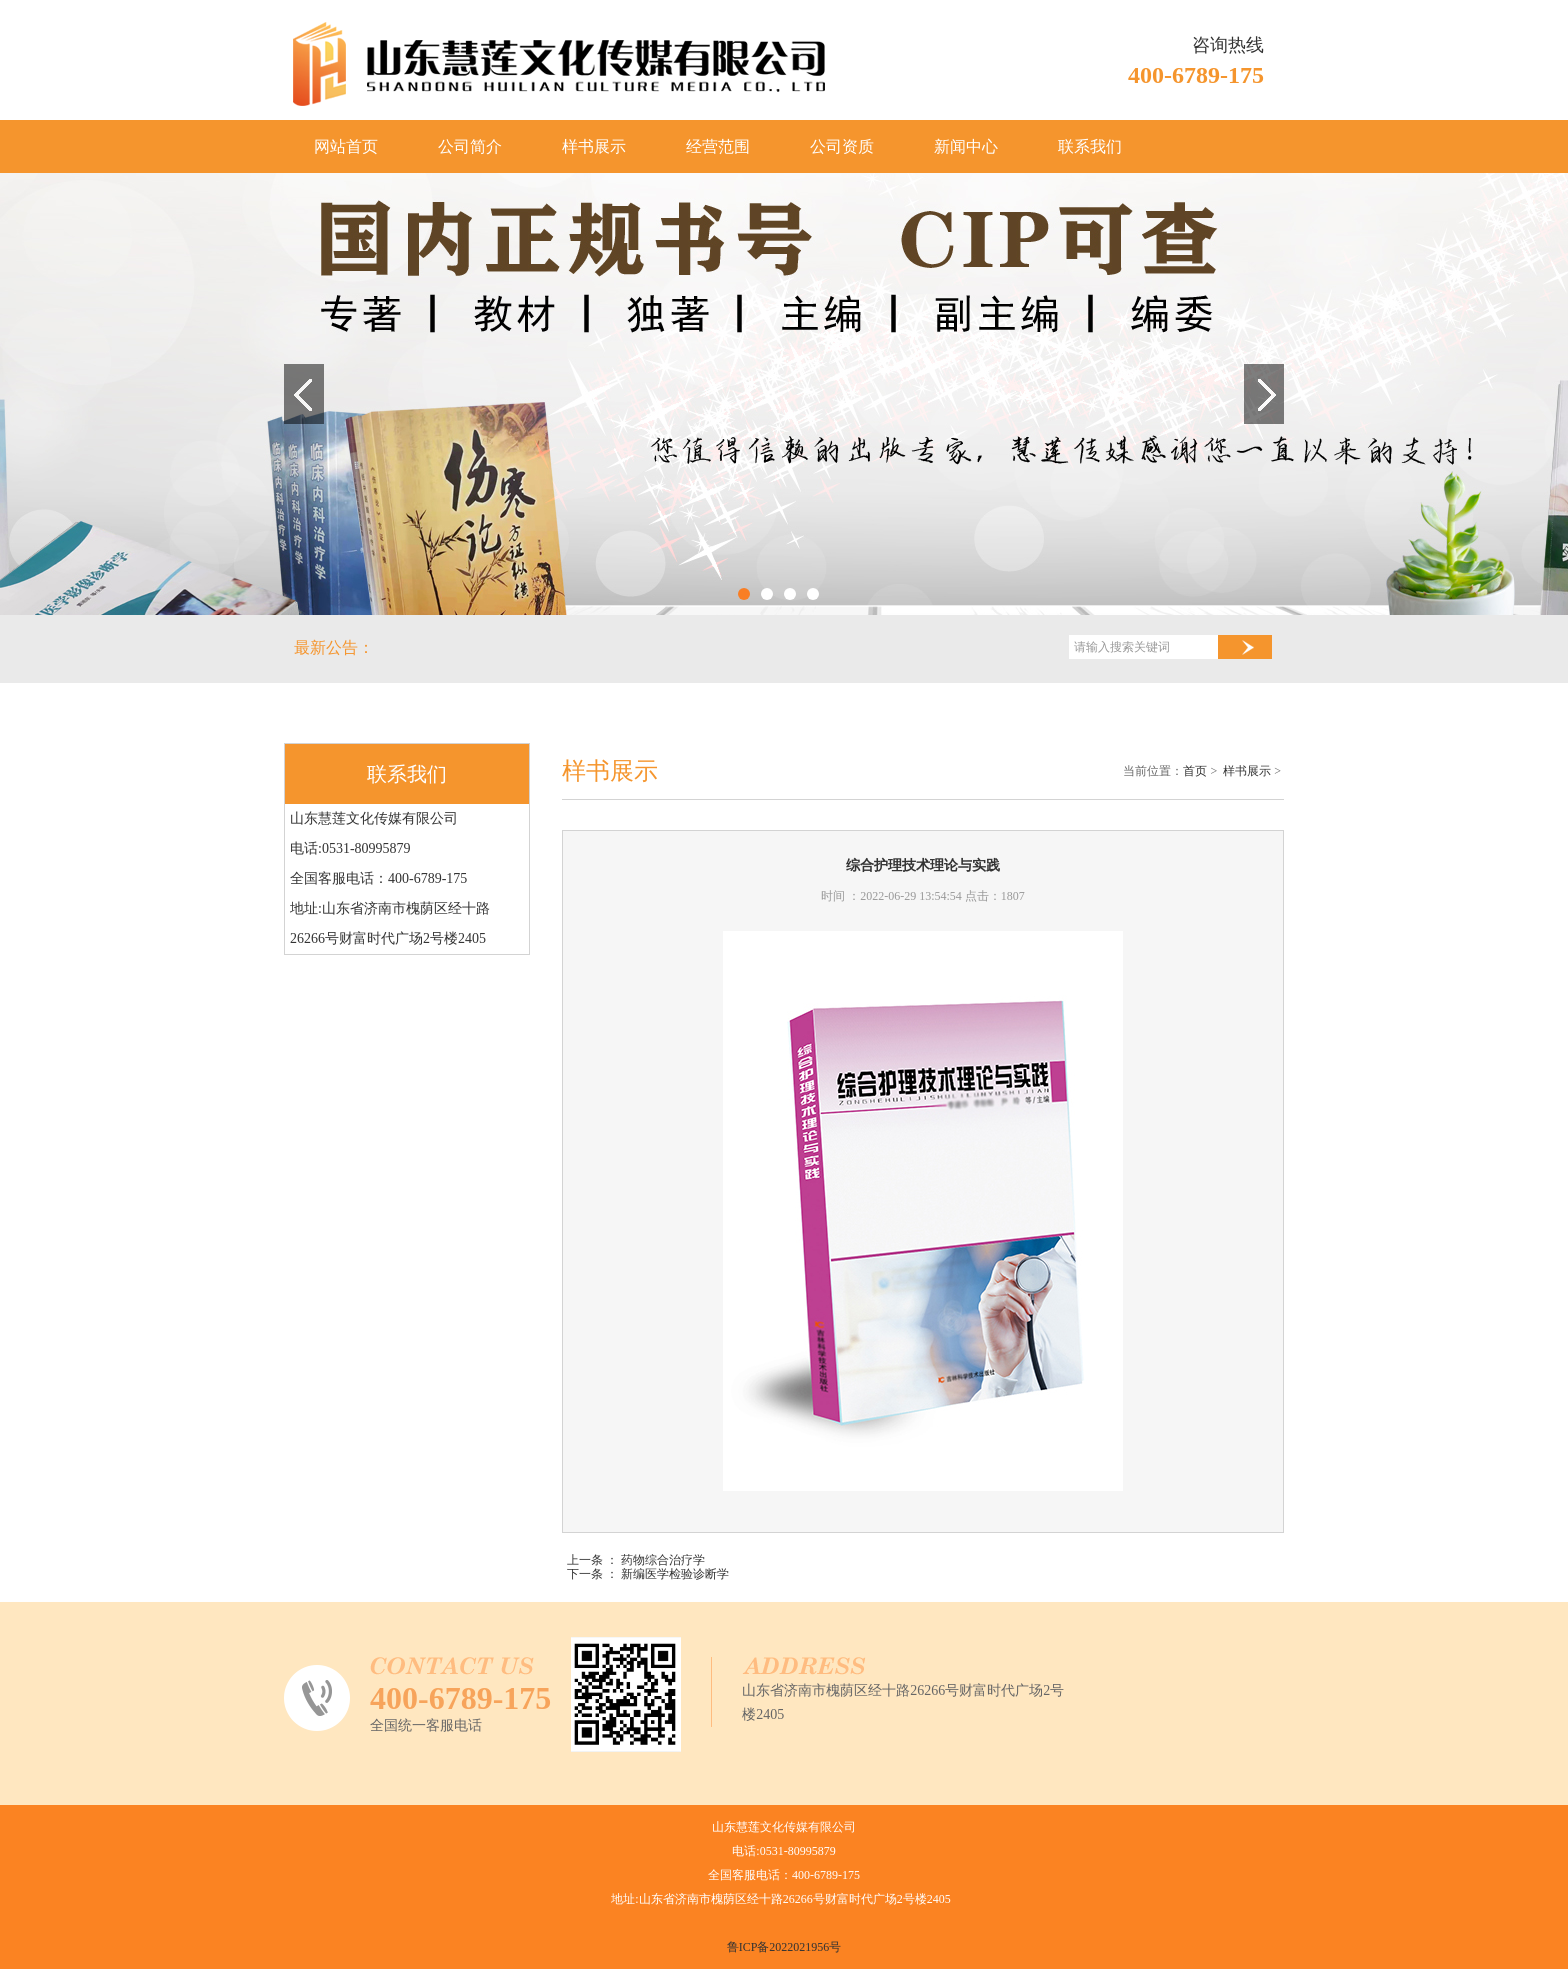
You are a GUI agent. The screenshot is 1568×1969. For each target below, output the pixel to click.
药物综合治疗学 (663, 1560)
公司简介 (470, 146)
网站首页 (346, 146)
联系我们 (1090, 146)
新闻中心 (966, 146)
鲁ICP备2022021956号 (784, 1947)
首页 (1195, 771)
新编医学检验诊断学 (675, 1574)
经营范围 (718, 146)
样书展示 (594, 146)
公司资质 (842, 146)
